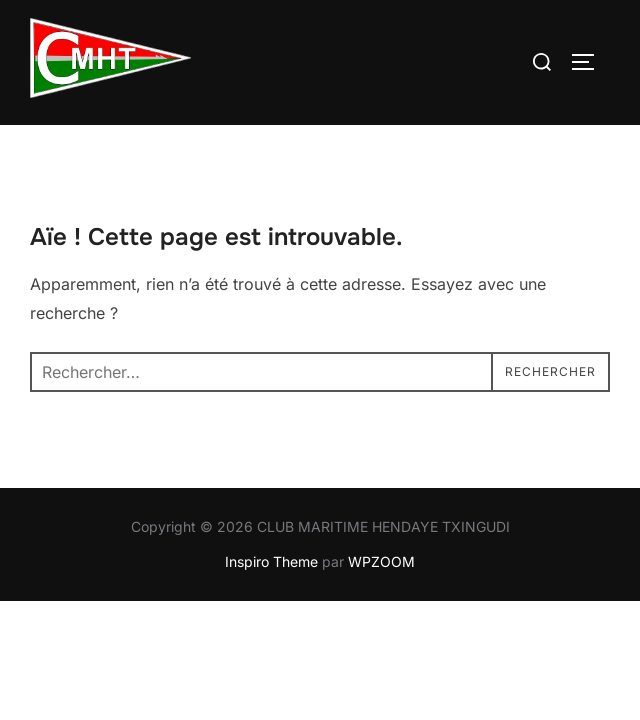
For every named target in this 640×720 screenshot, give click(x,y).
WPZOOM (381, 561)
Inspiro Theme (271, 561)
